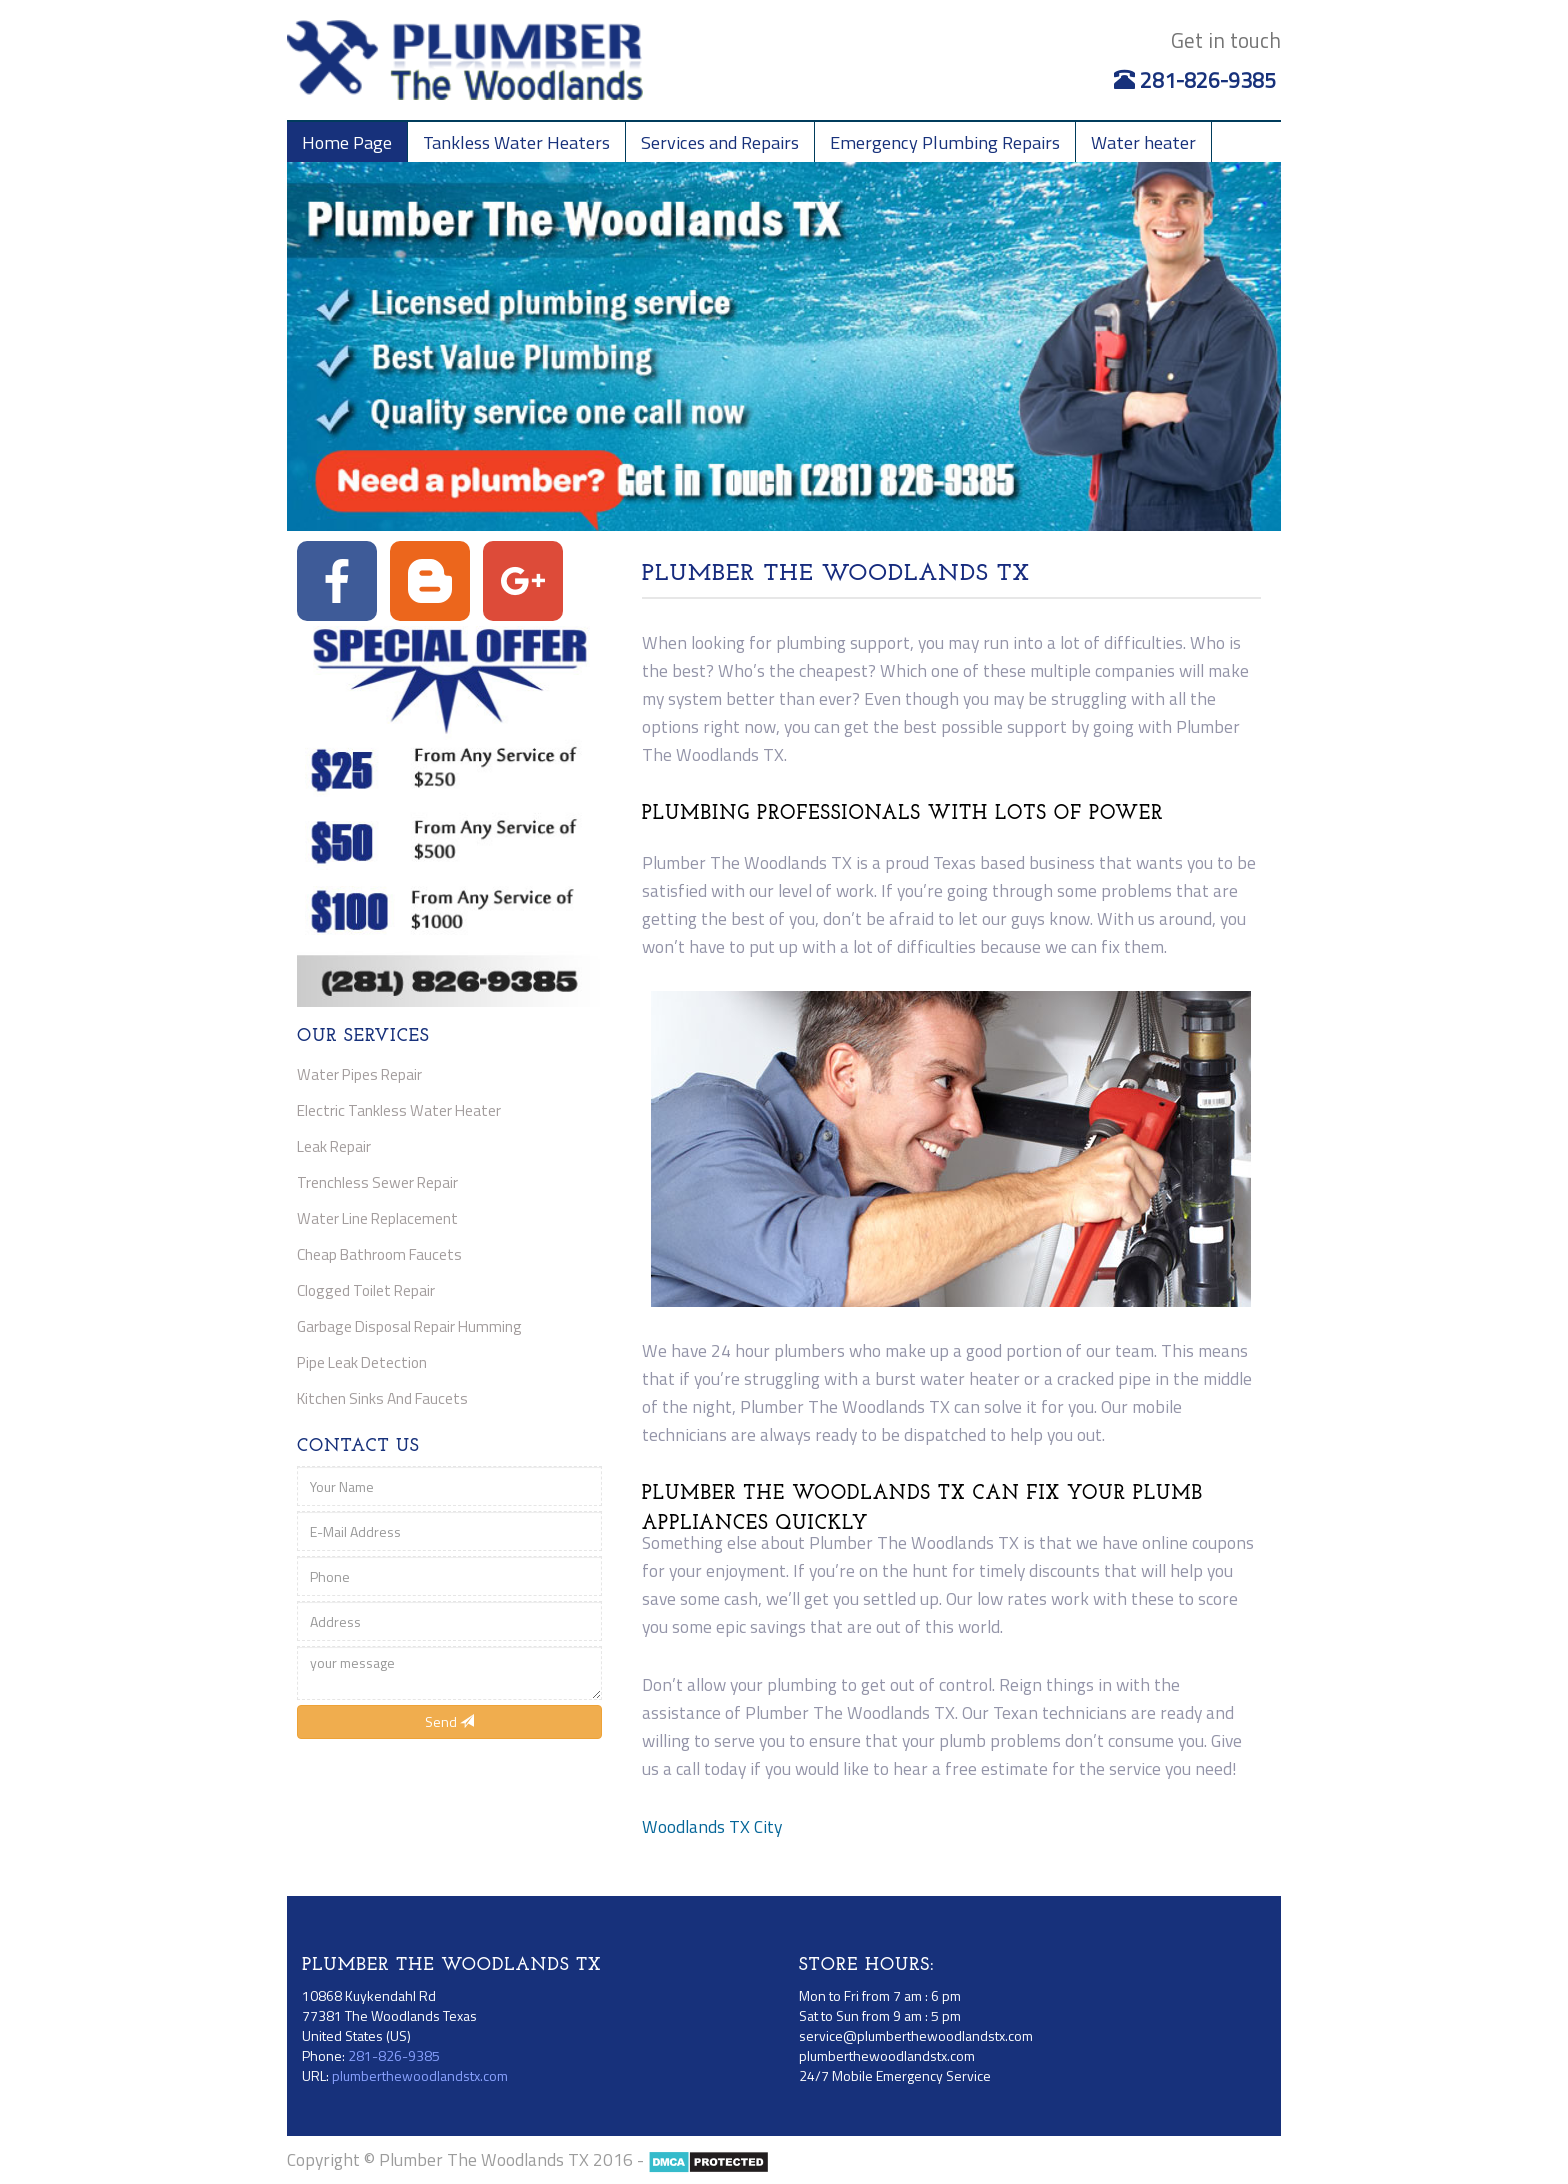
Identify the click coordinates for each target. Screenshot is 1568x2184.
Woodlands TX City (712, 1826)
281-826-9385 (1197, 80)
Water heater (1143, 142)
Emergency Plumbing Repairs (945, 142)
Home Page (347, 142)
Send (449, 1721)
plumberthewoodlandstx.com (420, 2075)
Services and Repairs (720, 142)
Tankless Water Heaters (516, 142)
